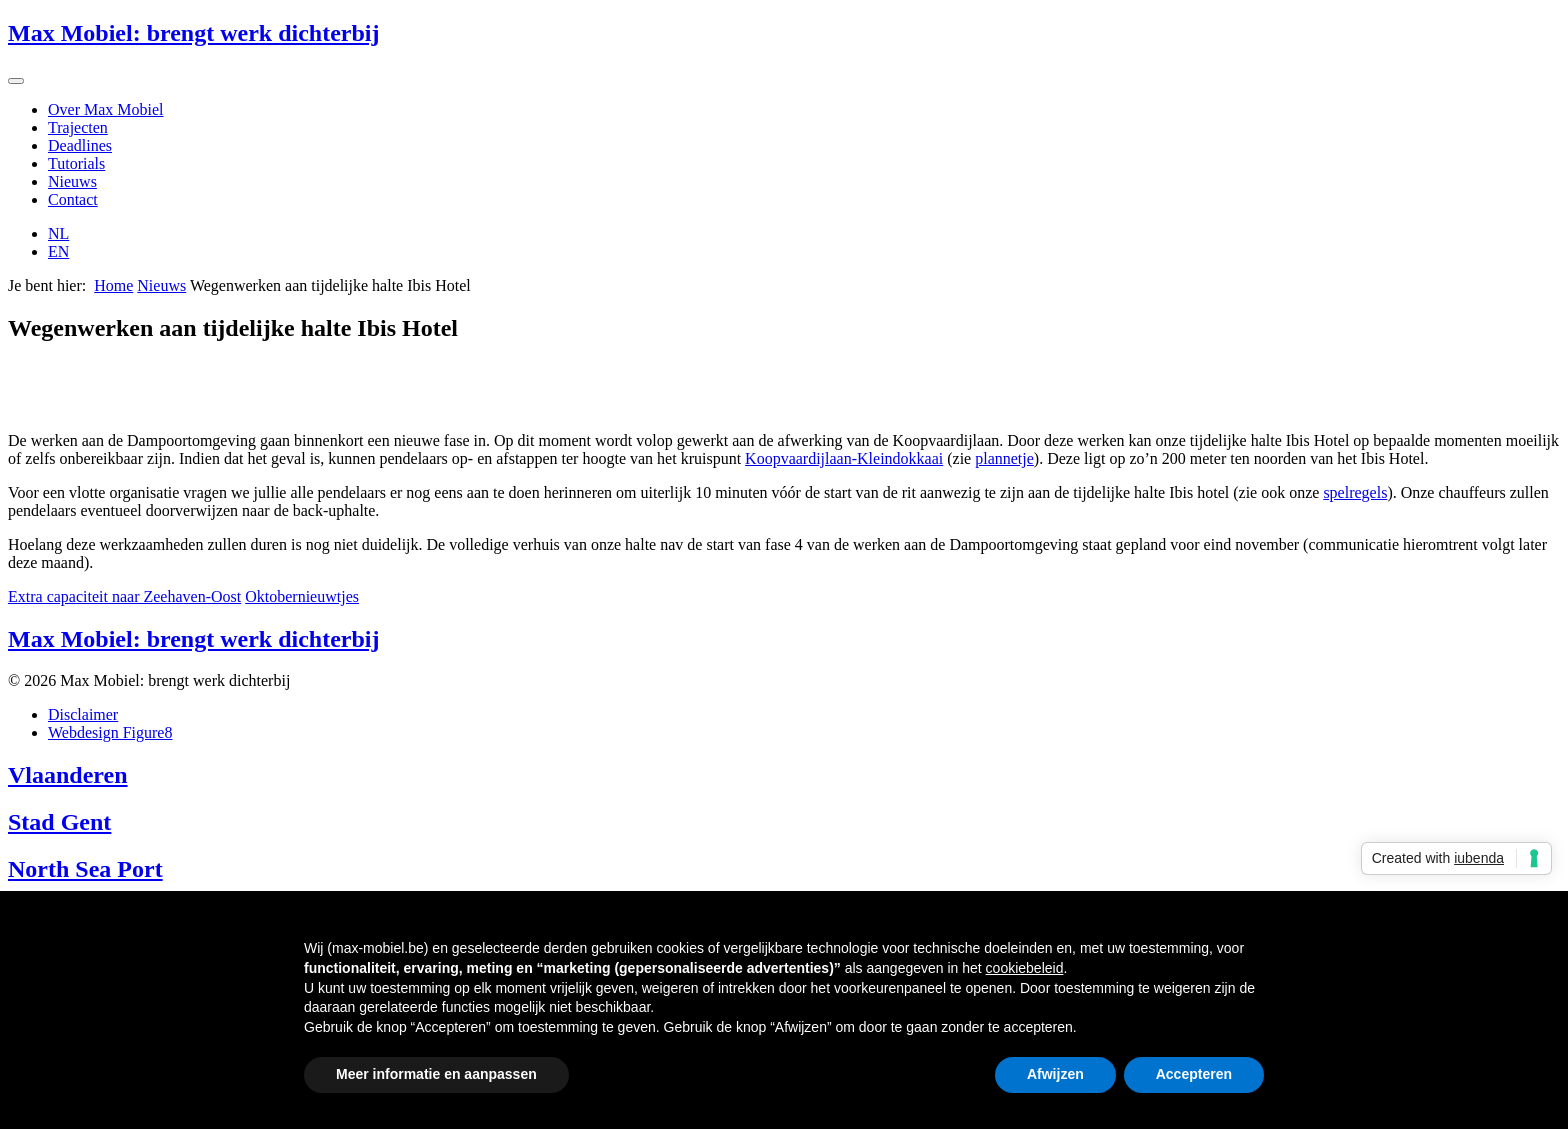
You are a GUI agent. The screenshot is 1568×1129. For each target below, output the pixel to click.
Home (113, 285)
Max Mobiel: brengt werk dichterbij (194, 33)
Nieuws (72, 181)
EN (58, 251)
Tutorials (76, 163)
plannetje (1004, 458)
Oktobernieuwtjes (302, 596)
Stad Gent (59, 822)
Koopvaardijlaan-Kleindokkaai (844, 458)
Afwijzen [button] (1055, 1074)
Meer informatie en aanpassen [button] (436, 1074)
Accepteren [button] (1194, 1074)
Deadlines (80, 145)
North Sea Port (85, 869)
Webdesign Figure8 (110, 732)
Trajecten (78, 127)
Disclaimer (83, 714)
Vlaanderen (68, 775)
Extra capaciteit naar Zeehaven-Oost (124, 596)
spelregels (1355, 492)
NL (58, 233)
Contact (73, 199)
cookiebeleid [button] (1025, 968)
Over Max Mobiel (106, 109)
